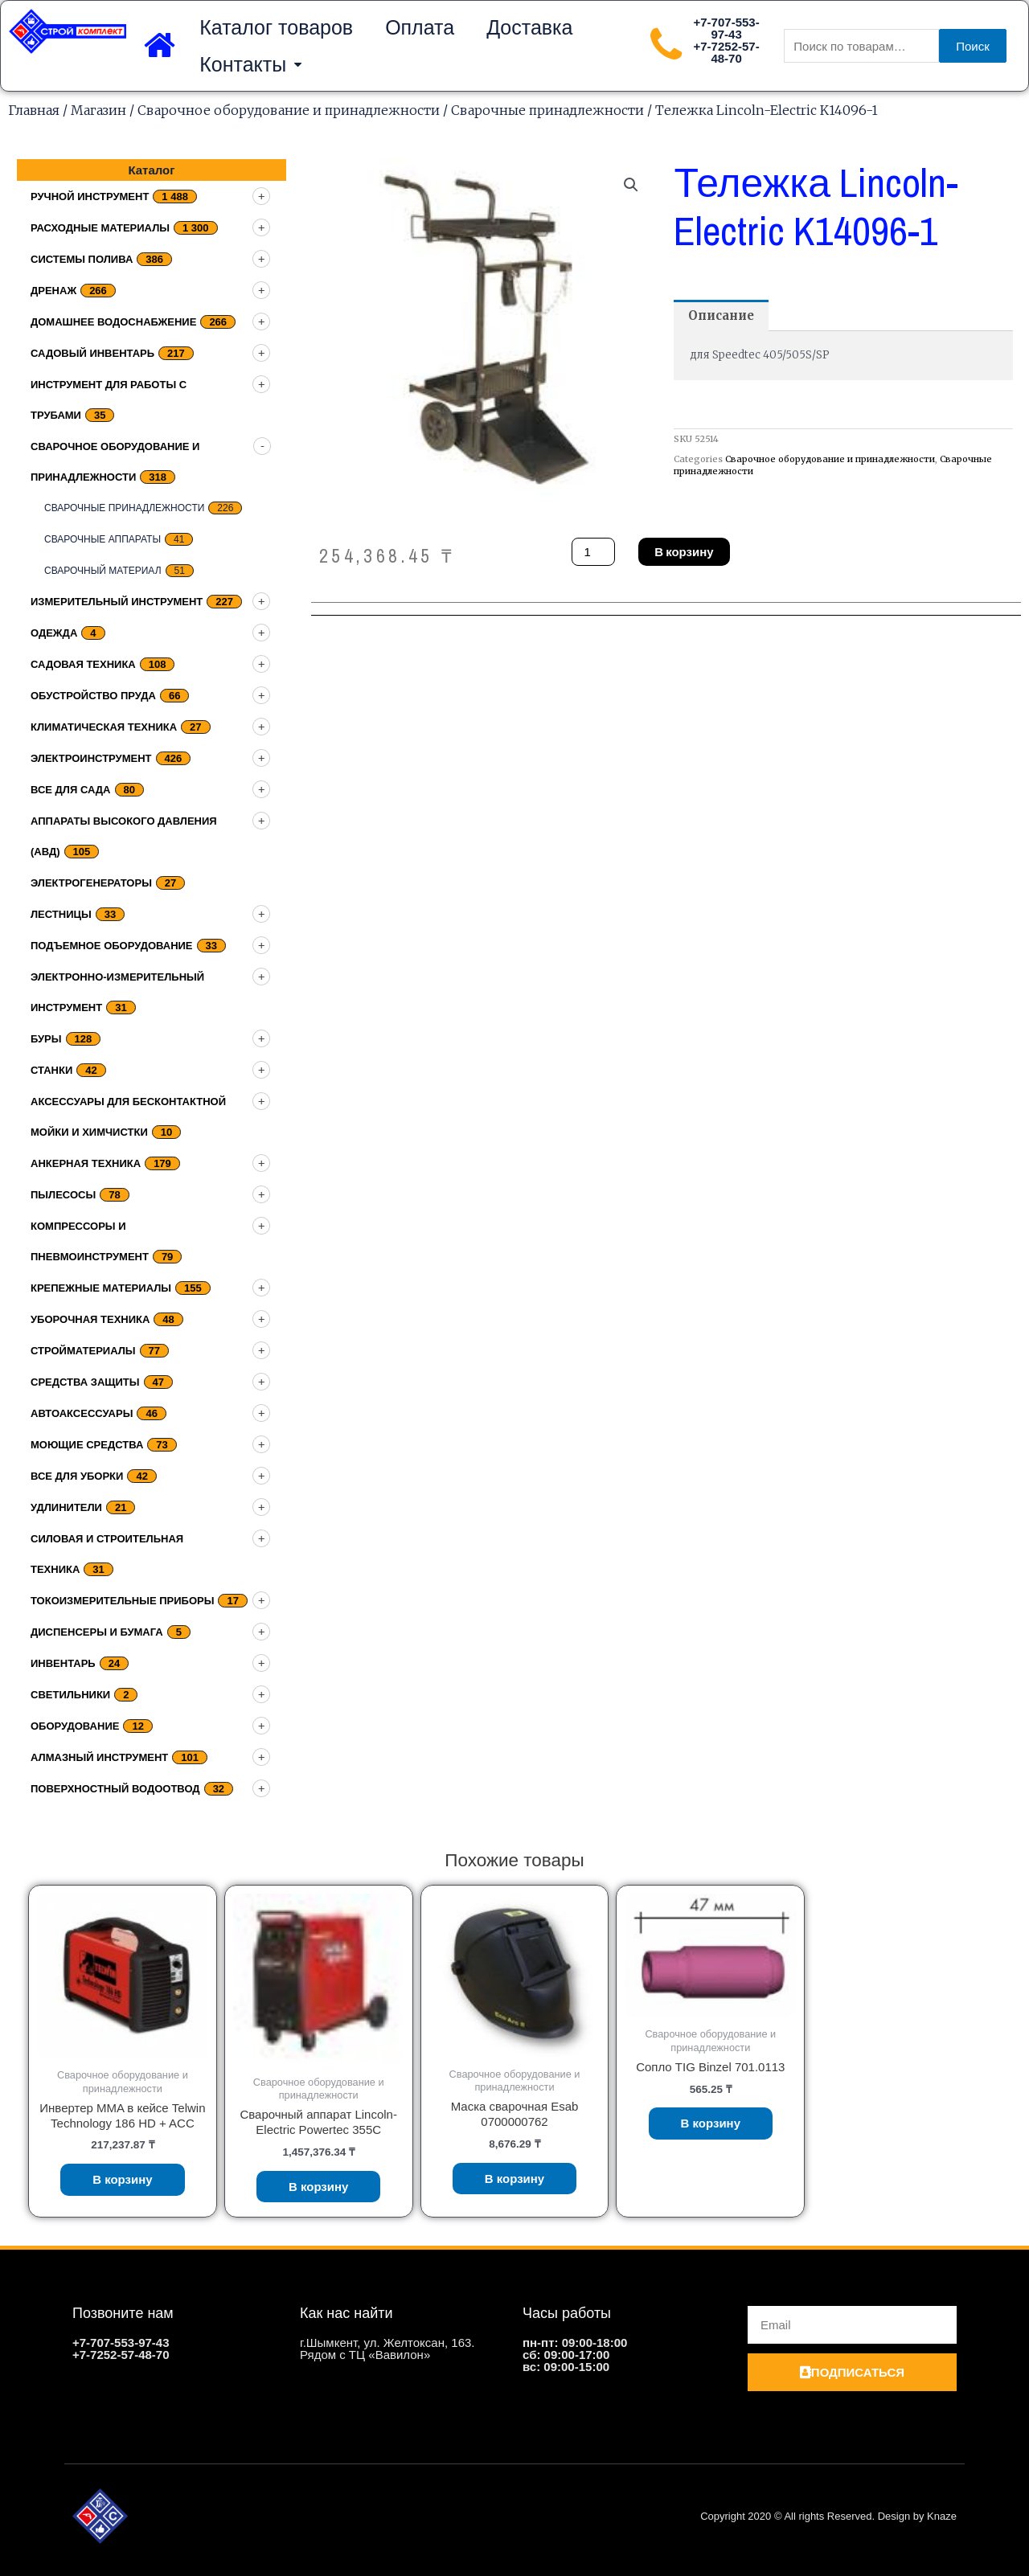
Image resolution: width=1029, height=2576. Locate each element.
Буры (46, 1039)
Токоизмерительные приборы (122, 1601)
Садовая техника (83, 664)
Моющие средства (87, 1445)
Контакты (250, 65)
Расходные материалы (100, 228)
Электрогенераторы (91, 883)
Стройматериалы (83, 1351)
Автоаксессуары (82, 1413)
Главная (33, 110)
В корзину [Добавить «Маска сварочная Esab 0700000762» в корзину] (515, 2178)
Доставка (529, 27)
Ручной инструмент (90, 196)
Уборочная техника (90, 1319)
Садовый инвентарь (92, 353)
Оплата (419, 27)
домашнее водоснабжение (113, 322)
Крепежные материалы (101, 1288)
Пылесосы (63, 1195)
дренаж (53, 291)
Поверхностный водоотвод (115, 1789)
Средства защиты (85, 1382)
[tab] (721, 315)
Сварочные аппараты (102, 539)
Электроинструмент (91, 758)
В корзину (683, 551)
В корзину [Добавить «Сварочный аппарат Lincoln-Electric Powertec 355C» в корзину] (319, 2186)
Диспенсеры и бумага (97, 1632)
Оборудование (75, 1726)
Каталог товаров (276, 27)
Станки (51, 1070)
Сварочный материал (103, 570)
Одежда (54, 633)
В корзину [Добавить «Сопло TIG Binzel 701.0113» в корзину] (711, 2123)
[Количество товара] (593, 552)
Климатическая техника (104, 727)
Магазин (98, 110)
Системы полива (82, 259)
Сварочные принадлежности (547, 110)
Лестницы (61, 914)
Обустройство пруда (93, 696)
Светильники (70, 1695)
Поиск (973, 46)
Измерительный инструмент (117, 602)
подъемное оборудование (112, 946)
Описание (721, 315)
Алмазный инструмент (99, 1757)
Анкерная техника (86, 1163)
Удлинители (66, 1507)
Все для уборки (77, 1476)
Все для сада (71, 790)
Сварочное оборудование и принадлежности (288, 110)
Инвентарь (63, 1663)
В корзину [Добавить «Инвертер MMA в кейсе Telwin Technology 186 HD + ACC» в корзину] (122, 2179)
